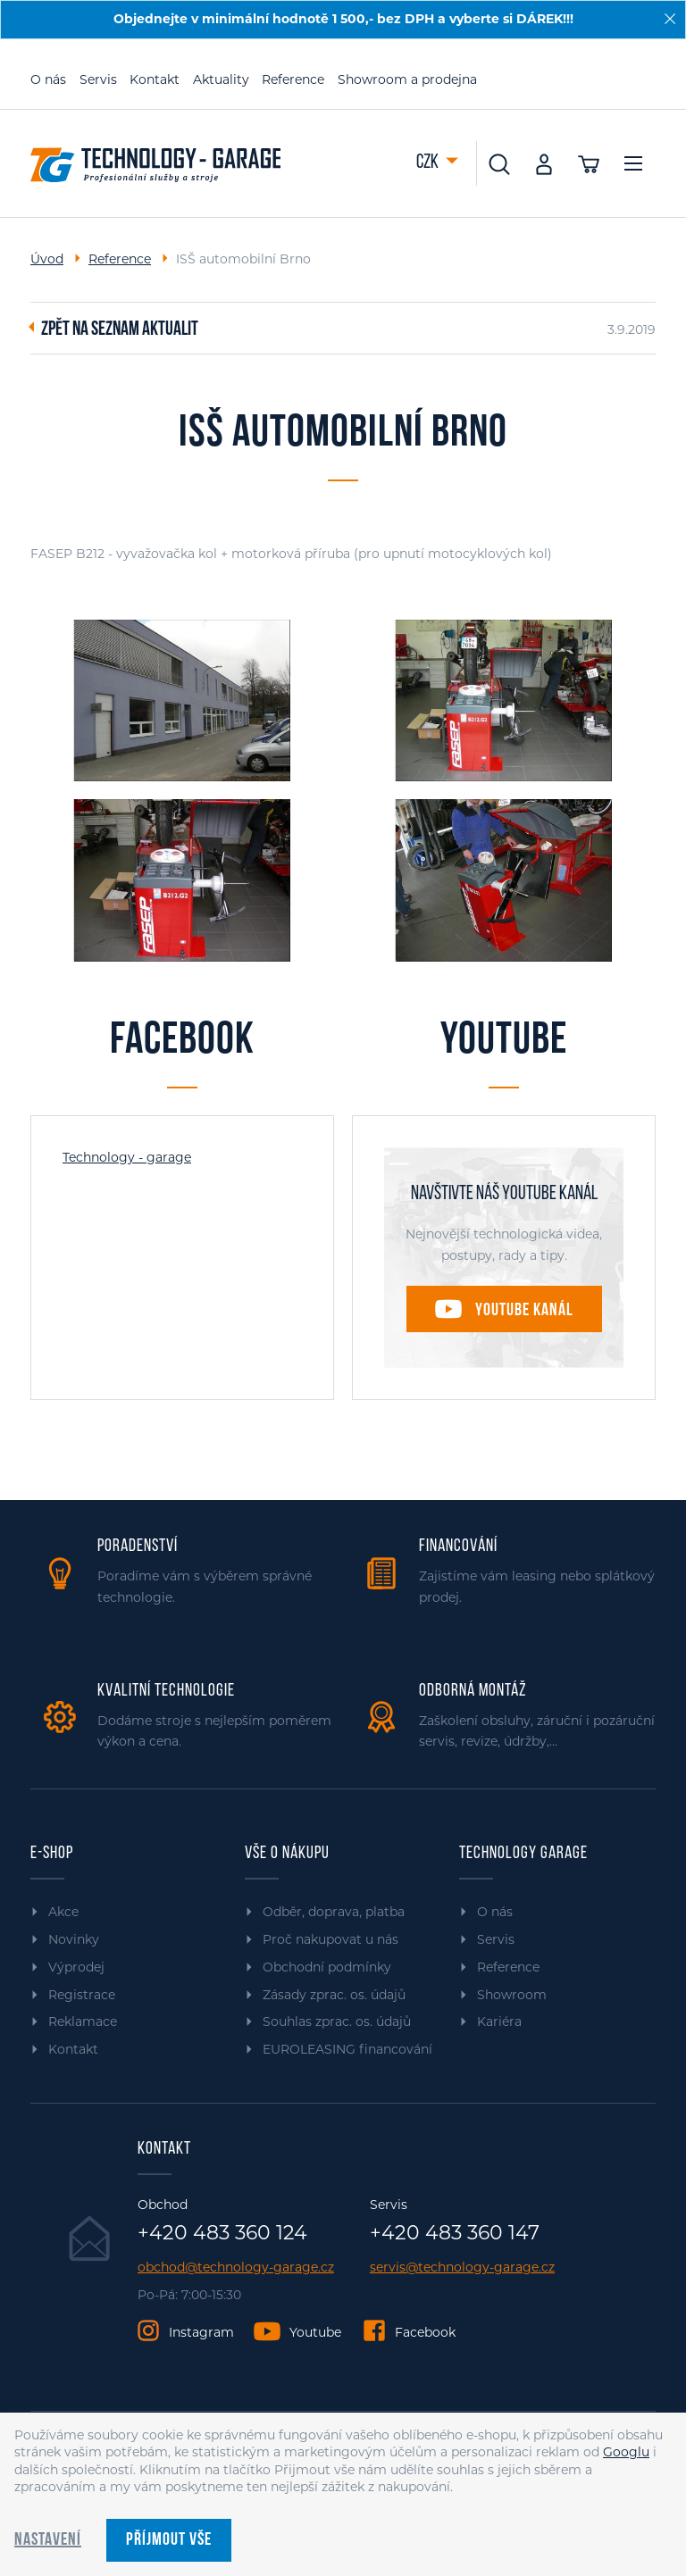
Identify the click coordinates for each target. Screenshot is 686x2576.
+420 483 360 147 (455, 2233)
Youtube (315, 2332)
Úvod (46, 259)
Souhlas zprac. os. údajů (337, 2021)
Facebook (425, 2332)
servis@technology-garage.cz (462, 2267)
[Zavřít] (670, 18)
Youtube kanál (524, 1311)
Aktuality (221, 79)
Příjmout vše (169, 2540)
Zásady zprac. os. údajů (334, 1995)
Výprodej (76, 1967)
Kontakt (155, 79)
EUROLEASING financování (347, 2049)
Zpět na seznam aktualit (119, 330)
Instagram (201, 2332)
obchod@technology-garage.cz (236, 2267)
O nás (48, 79)
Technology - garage (127, 1157)
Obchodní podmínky (327, 1967)
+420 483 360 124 (222, 2233)
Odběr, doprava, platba (334, 1912)
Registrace (81, 1995)
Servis (98, 79)
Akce (63, 1912)
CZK (428, 163)
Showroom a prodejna (407, 79)
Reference (293, 79)
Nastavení (47, 2540)
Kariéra (499, 2021)
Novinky (73, 1939)
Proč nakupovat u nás (330, 1939)
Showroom (512, 1995)
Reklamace (82, 2021)
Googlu (626, 2452)
